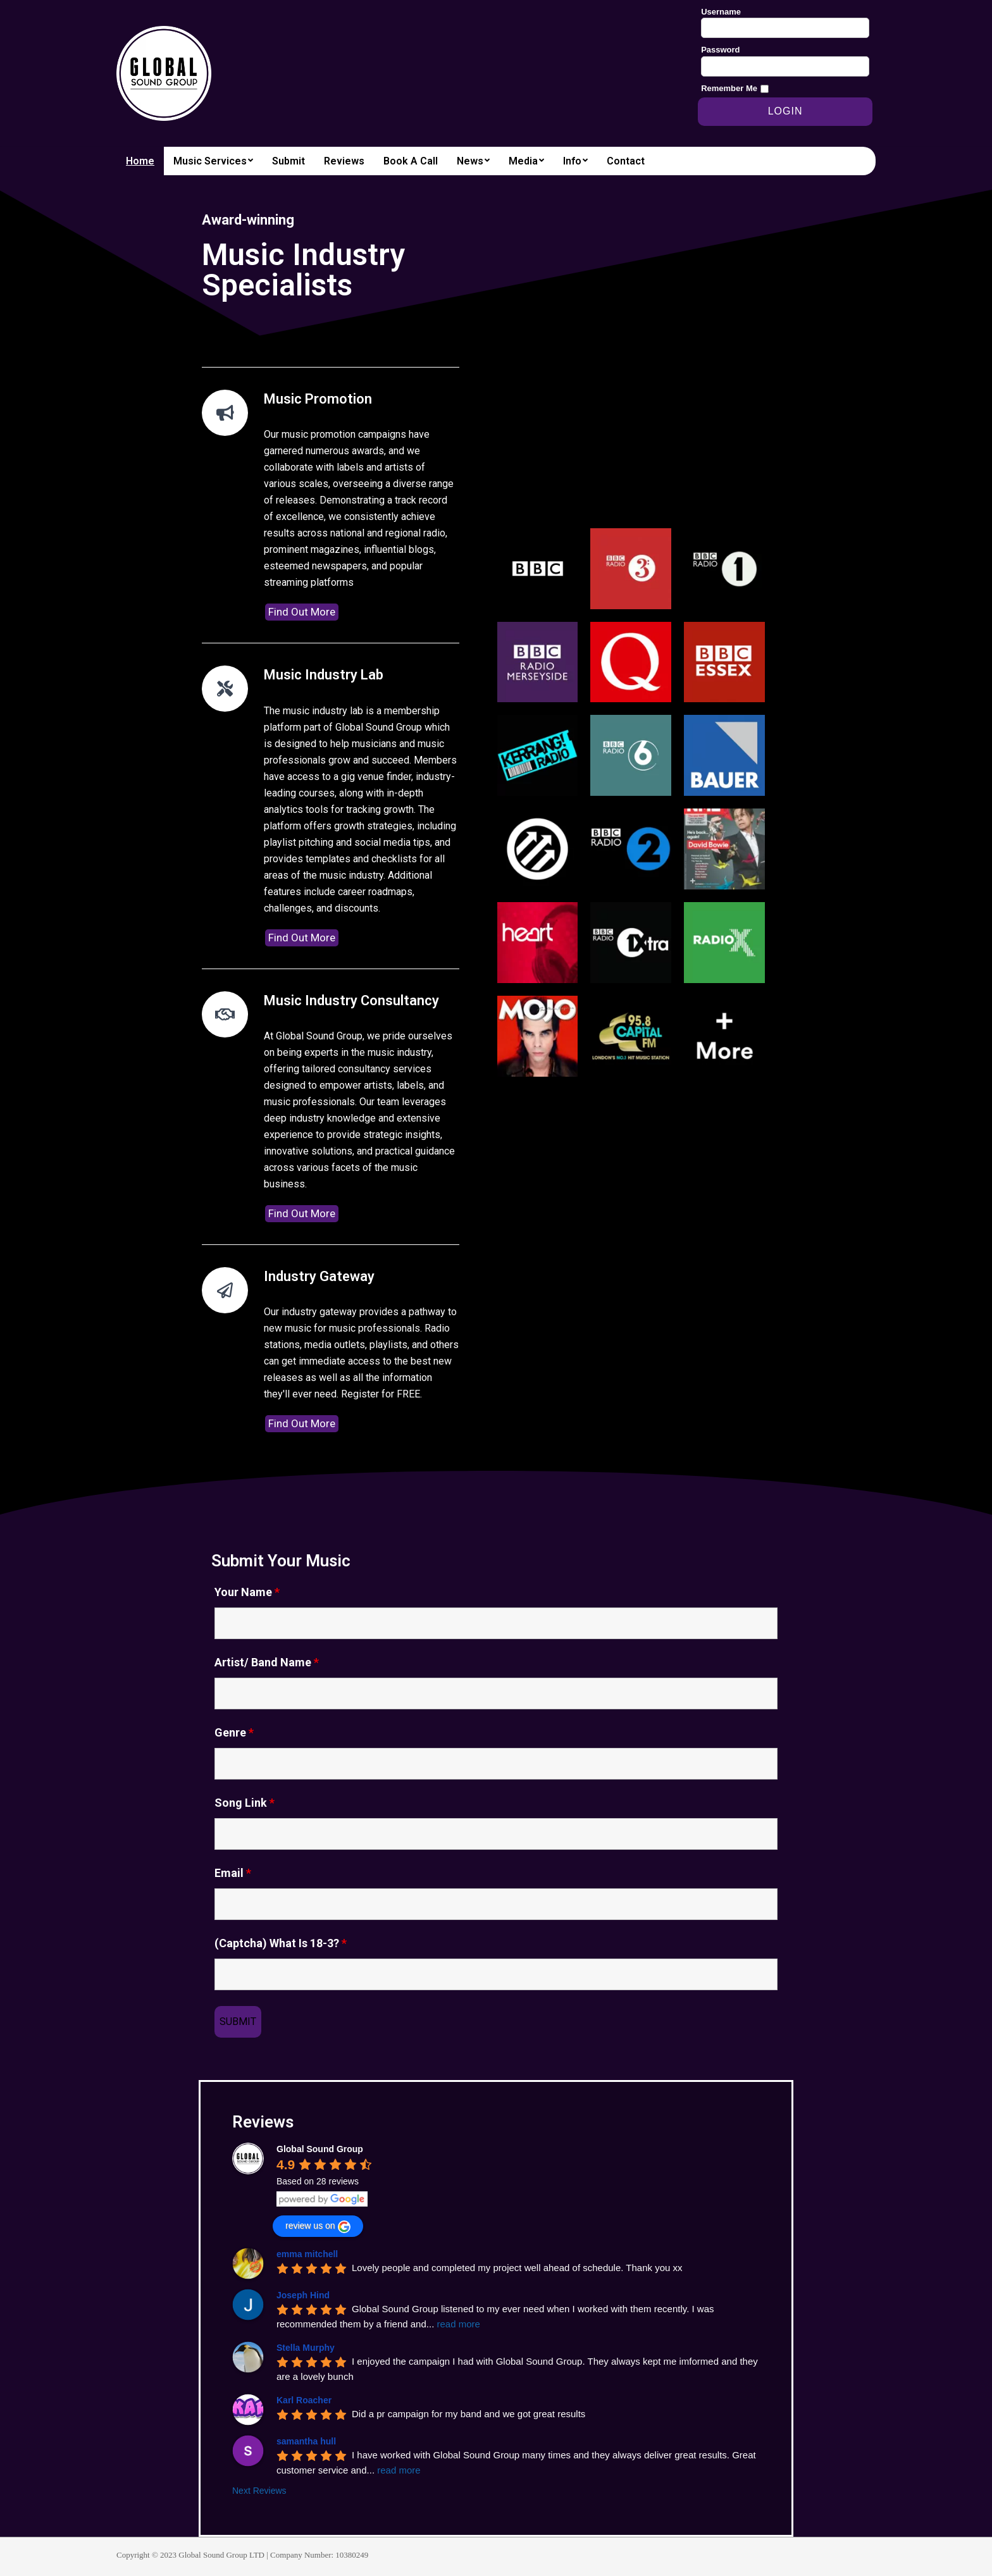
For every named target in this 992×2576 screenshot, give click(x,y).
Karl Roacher (304, 2400)
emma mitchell (307, 2254)
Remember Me (729, 88)
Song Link (244, 1803)
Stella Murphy (305, 2348)
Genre (234, 1732)
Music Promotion (318, 399)
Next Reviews (259, 2491)
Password (720, 49)
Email (232, 1873)
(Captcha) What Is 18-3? (280, 1943)
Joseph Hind (303, 2295)
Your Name (247, 1592)
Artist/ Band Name (266, 1662)
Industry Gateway (319, 1276)
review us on (317, 2226)
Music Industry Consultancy (351, 1000)
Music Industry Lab (323, 675)
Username (721, 11)
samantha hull (306, 2441)
